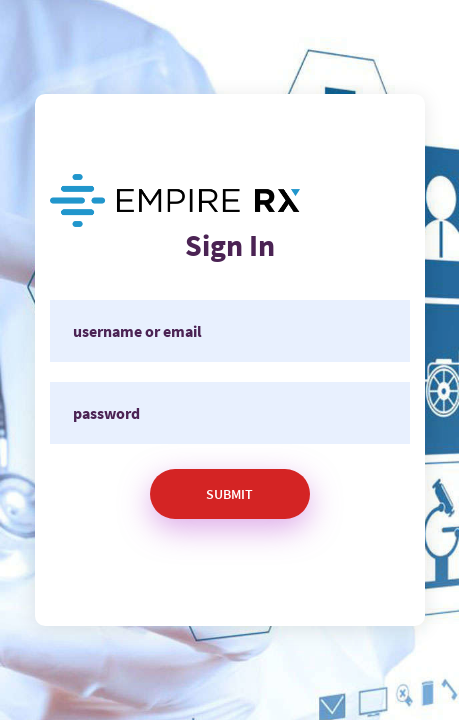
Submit (229, 494)
